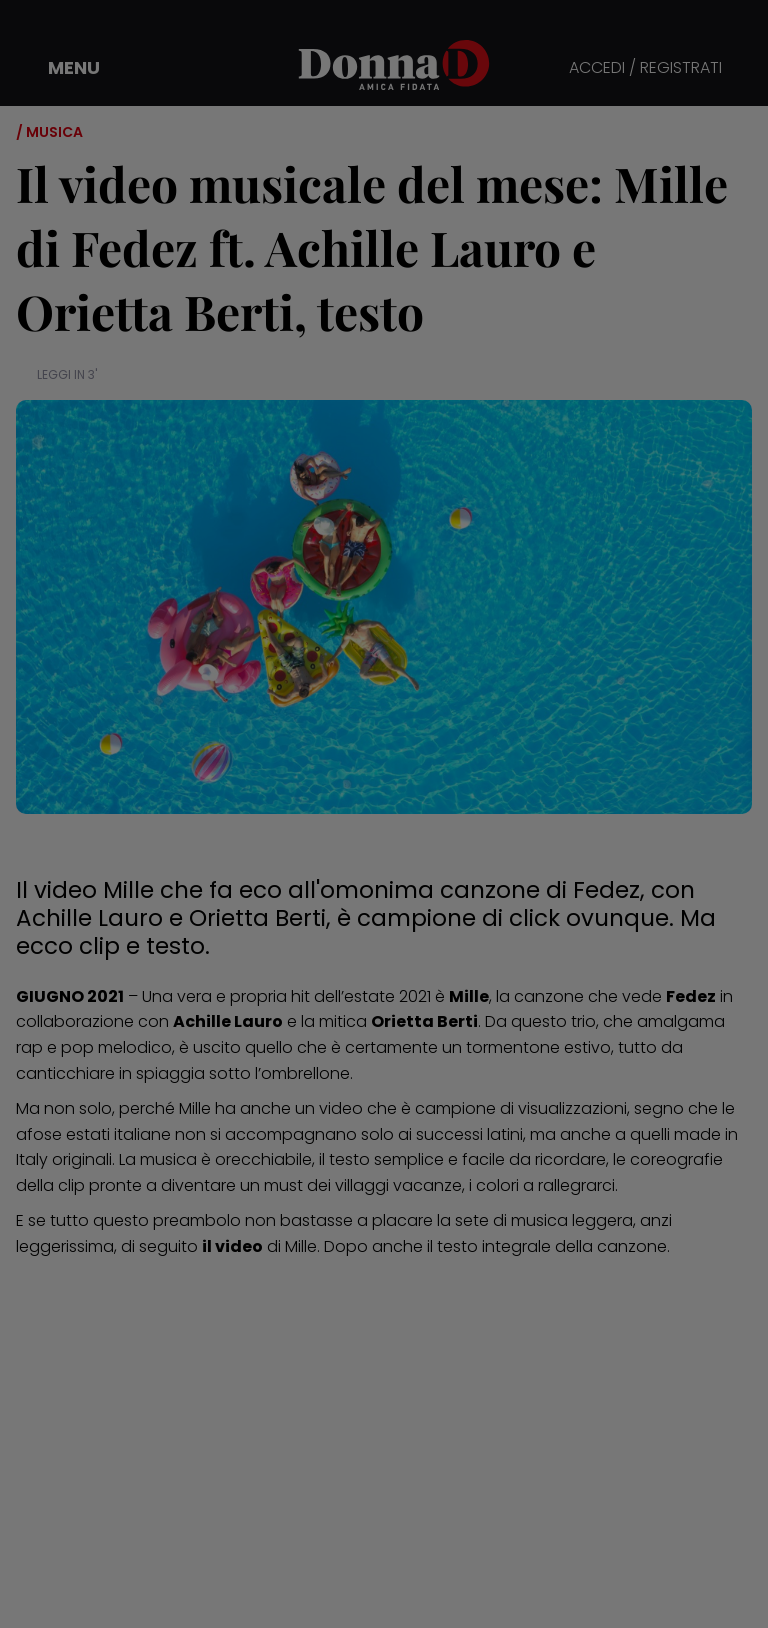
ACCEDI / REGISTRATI (645, 68)
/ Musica (49, 132)
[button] (60, 68)
